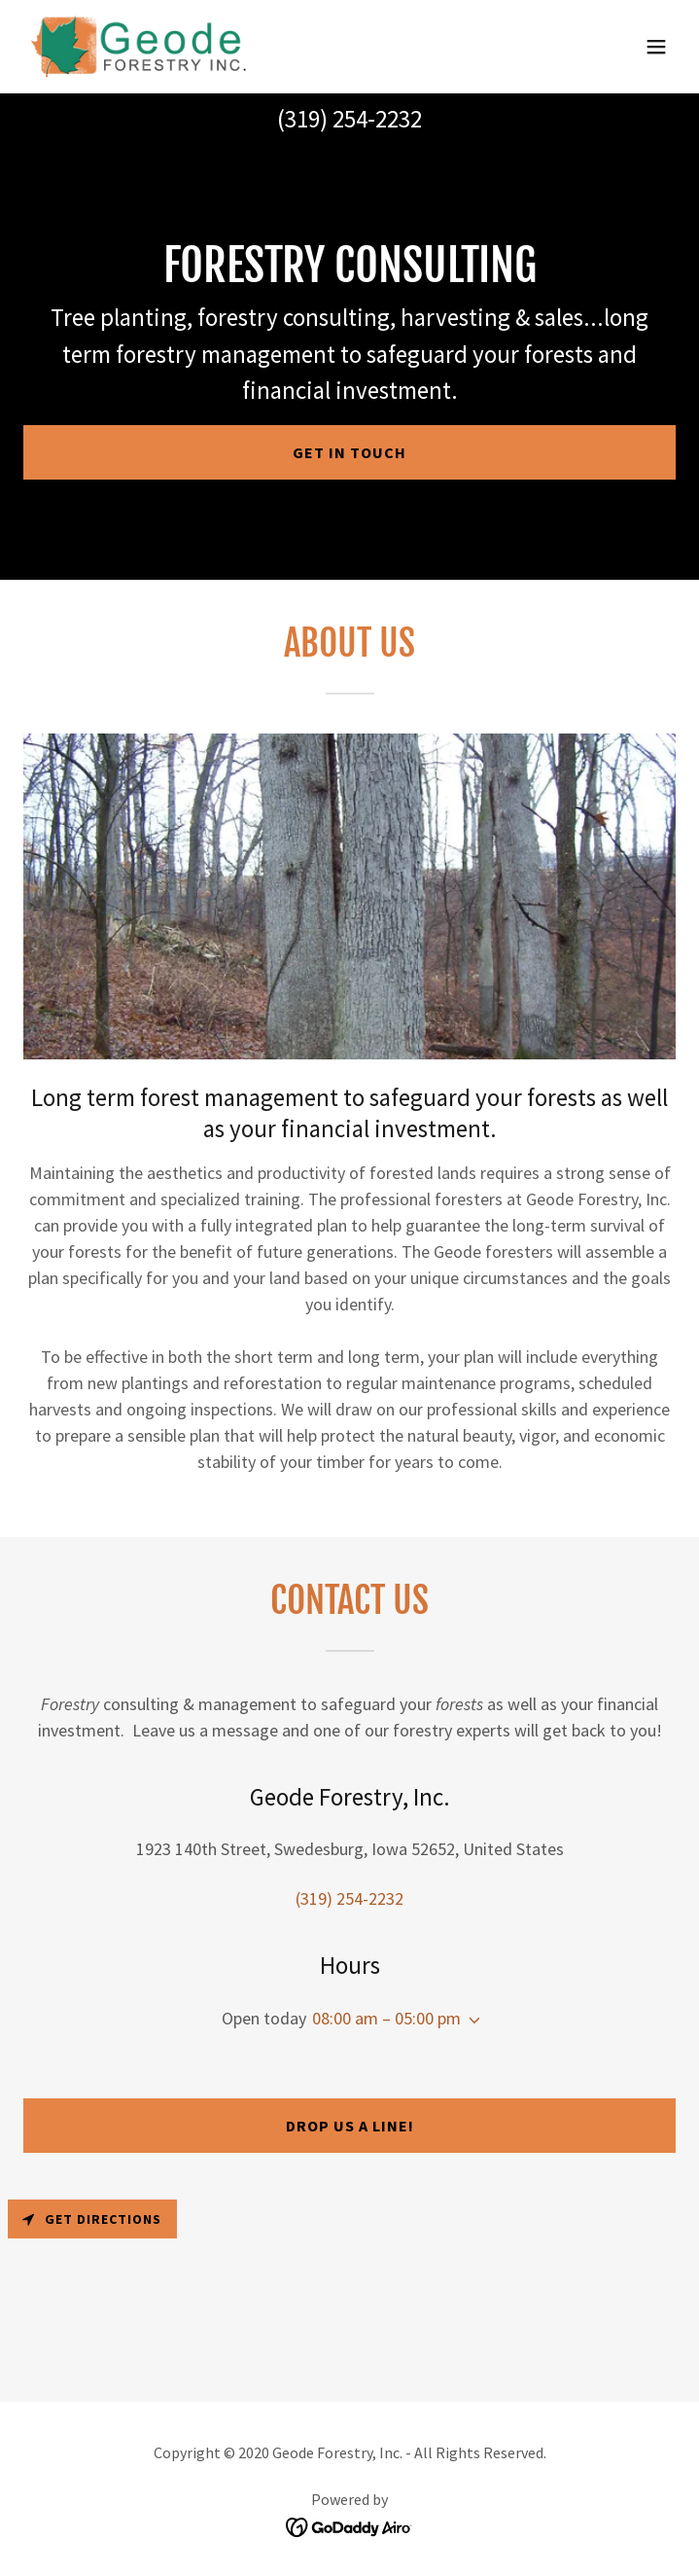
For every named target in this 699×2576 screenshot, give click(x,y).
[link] (140, 47)
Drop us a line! (350, 2125)
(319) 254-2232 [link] (349, 118)
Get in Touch (349, 452)
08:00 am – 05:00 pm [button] (386, 2018)
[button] (656, 46)
